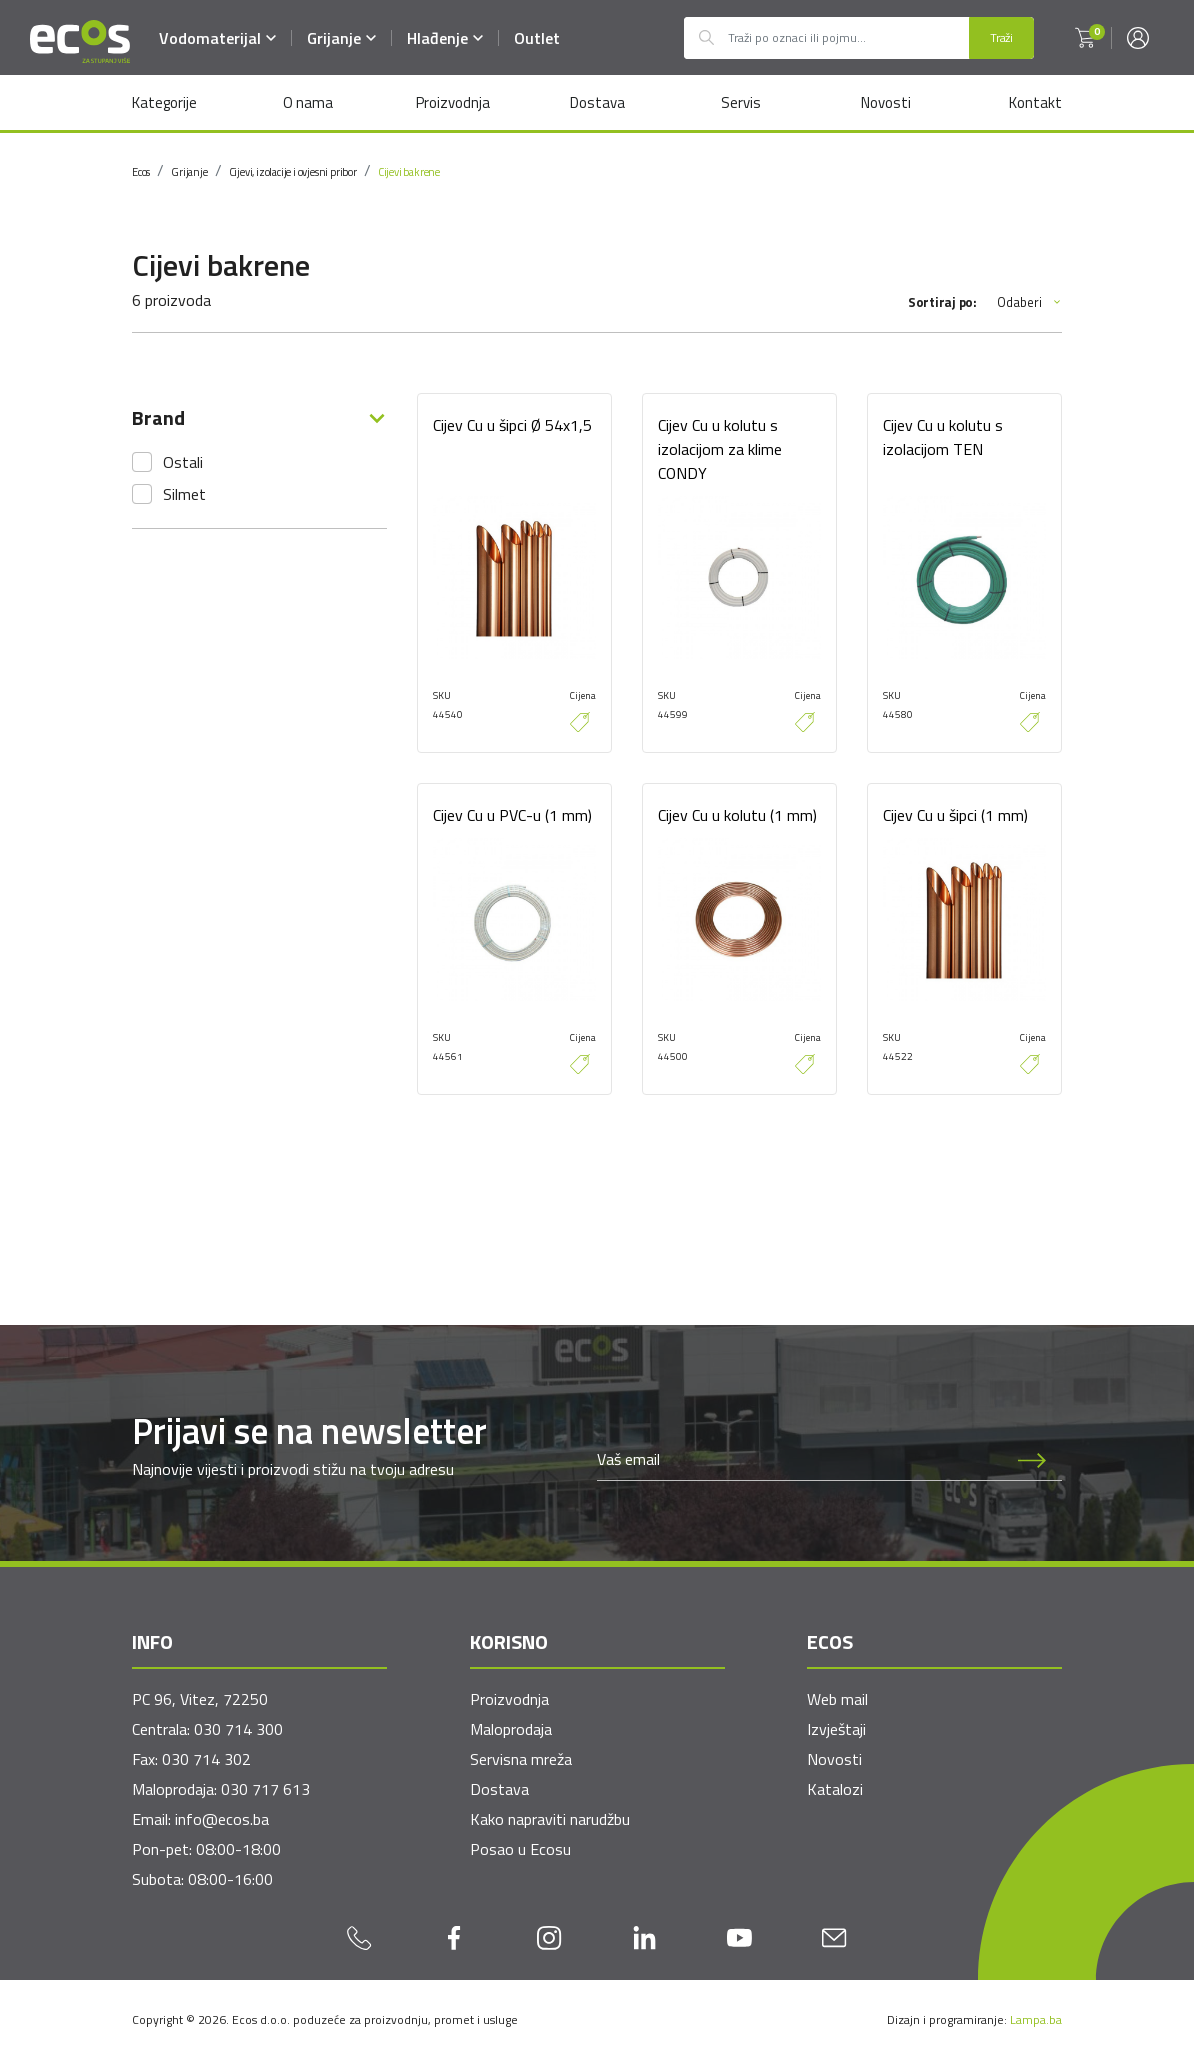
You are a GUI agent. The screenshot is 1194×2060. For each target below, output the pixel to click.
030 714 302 (206, 1759)
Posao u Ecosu (520, 1849)
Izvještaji (836, 1729)
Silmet (184, 494)
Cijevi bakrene (409, 172)
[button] (1085, 38)
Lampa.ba (1036, 2019)
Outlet (538, 38)
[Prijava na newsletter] (1032, 1460)
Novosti (885, 102)
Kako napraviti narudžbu (550, 1819)
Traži (1001, 37)
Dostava (596, 102)
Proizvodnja (452, 102)
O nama (308, 102)
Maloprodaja (511, 1729)
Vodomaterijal (218, 38)
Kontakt (1035, 102)
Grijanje (342, 38)
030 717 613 (265, 1789)
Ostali (183, 462)
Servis (741, 102)
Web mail (837, 1699)
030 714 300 (238, 1729)
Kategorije (164, 102)
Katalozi (835, 1789)
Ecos (141, 172)
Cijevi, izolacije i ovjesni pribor (293, 172)
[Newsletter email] (800, 1460)
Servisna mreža (521, 1759)
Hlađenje (446, 38)
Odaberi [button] (1029, 302)
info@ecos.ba (222, 1819)
